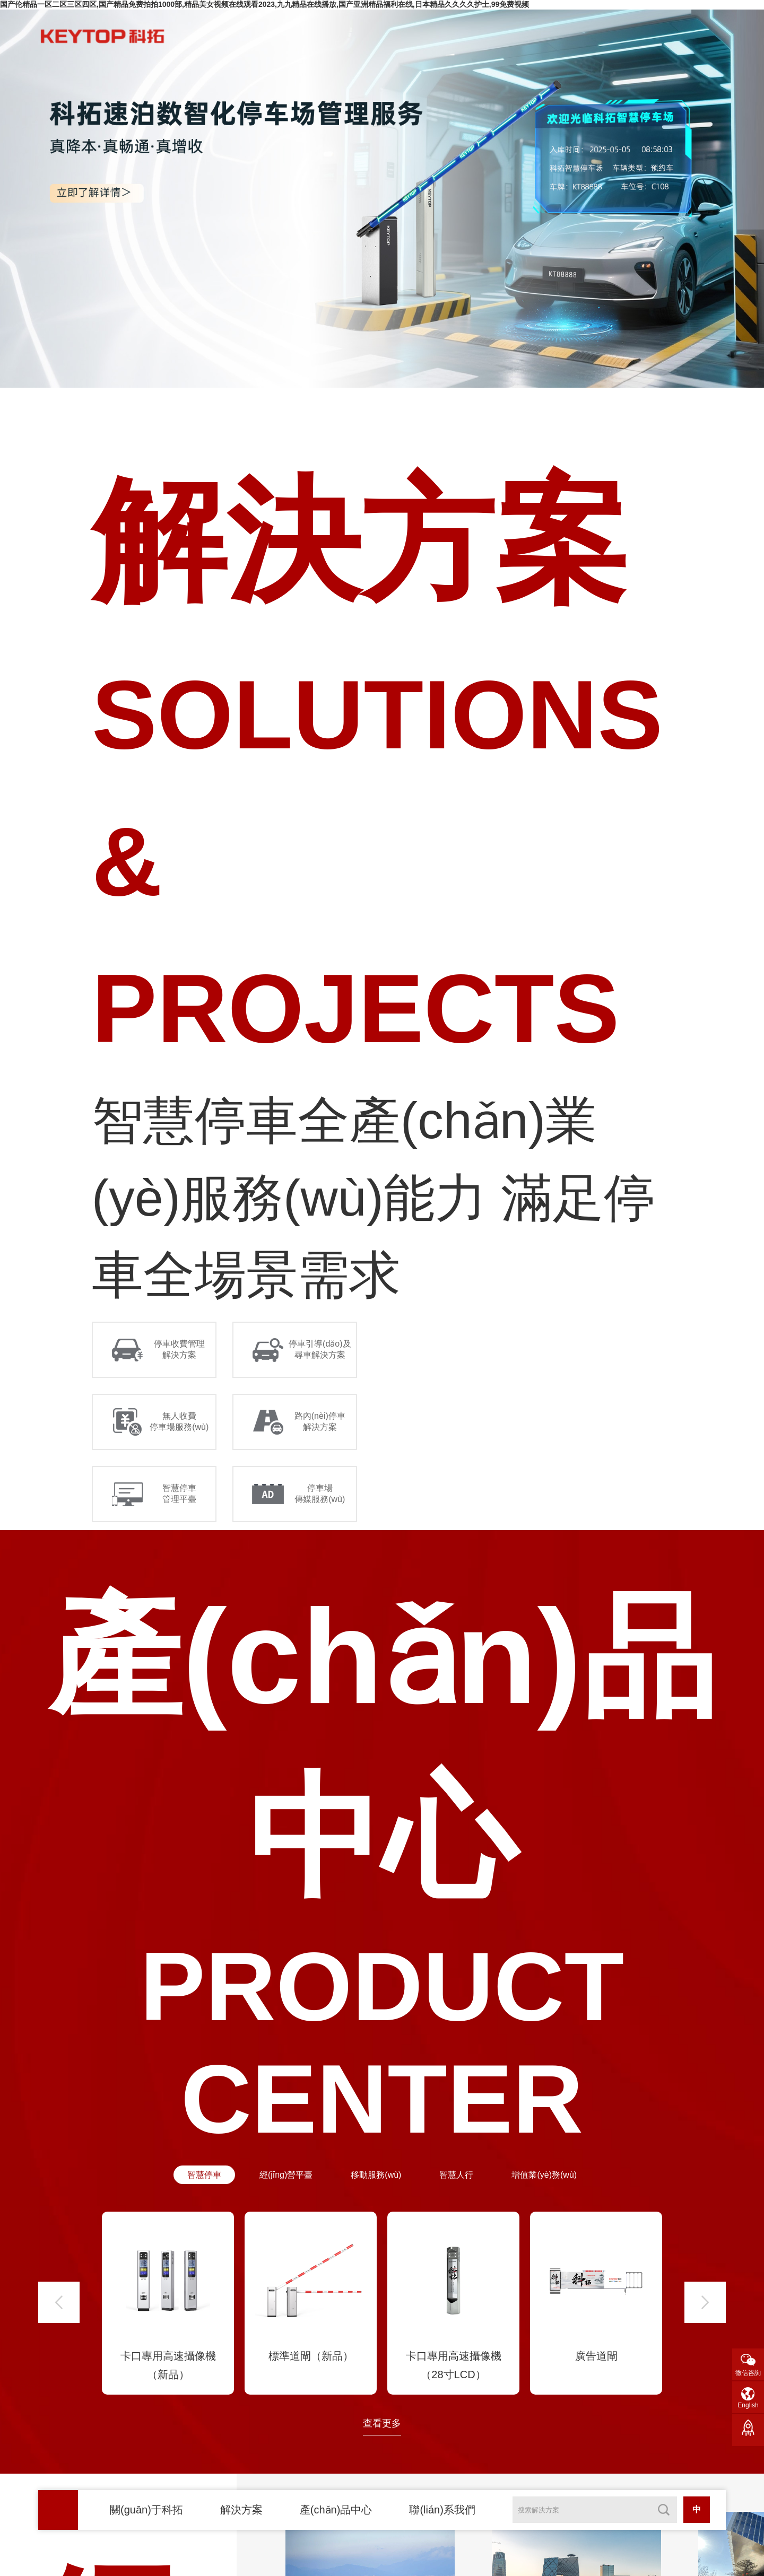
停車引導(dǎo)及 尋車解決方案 (320, 1349)
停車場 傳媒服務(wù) (319, 1493)
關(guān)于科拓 (146, 2510)
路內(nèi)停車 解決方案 (319, 1421)
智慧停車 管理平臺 (179, 1493)
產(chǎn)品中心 (336, 2510)
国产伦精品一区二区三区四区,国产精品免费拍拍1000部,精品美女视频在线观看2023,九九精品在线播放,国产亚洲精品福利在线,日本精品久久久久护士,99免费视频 (264, 4)
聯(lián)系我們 (442, 2510)
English (747, 2405)
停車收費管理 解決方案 (179, 1349)
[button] (59, 2302)
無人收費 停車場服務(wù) (179, 1421)
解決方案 (241, 2510)
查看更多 (382, 2423)
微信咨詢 (748, 2373)
